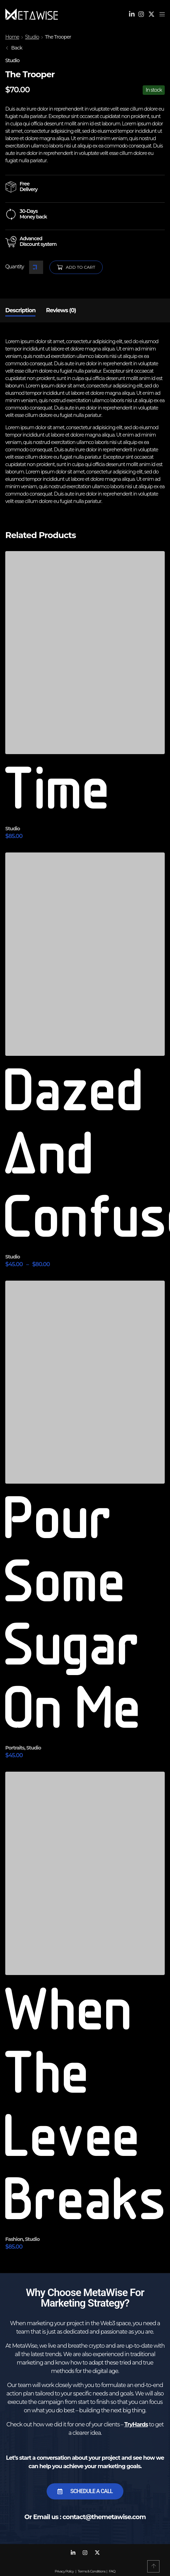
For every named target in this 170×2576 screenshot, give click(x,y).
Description (20, 310)
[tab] (20, 310)
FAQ (112, 2571)
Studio (32, 37)
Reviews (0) (61, 310)
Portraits (14, 1748)
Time (58, 791)
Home (12, 37)
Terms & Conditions (92, 2571)
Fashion (14, 2239)
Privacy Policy (64, 2571)
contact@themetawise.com (103, 2517)
